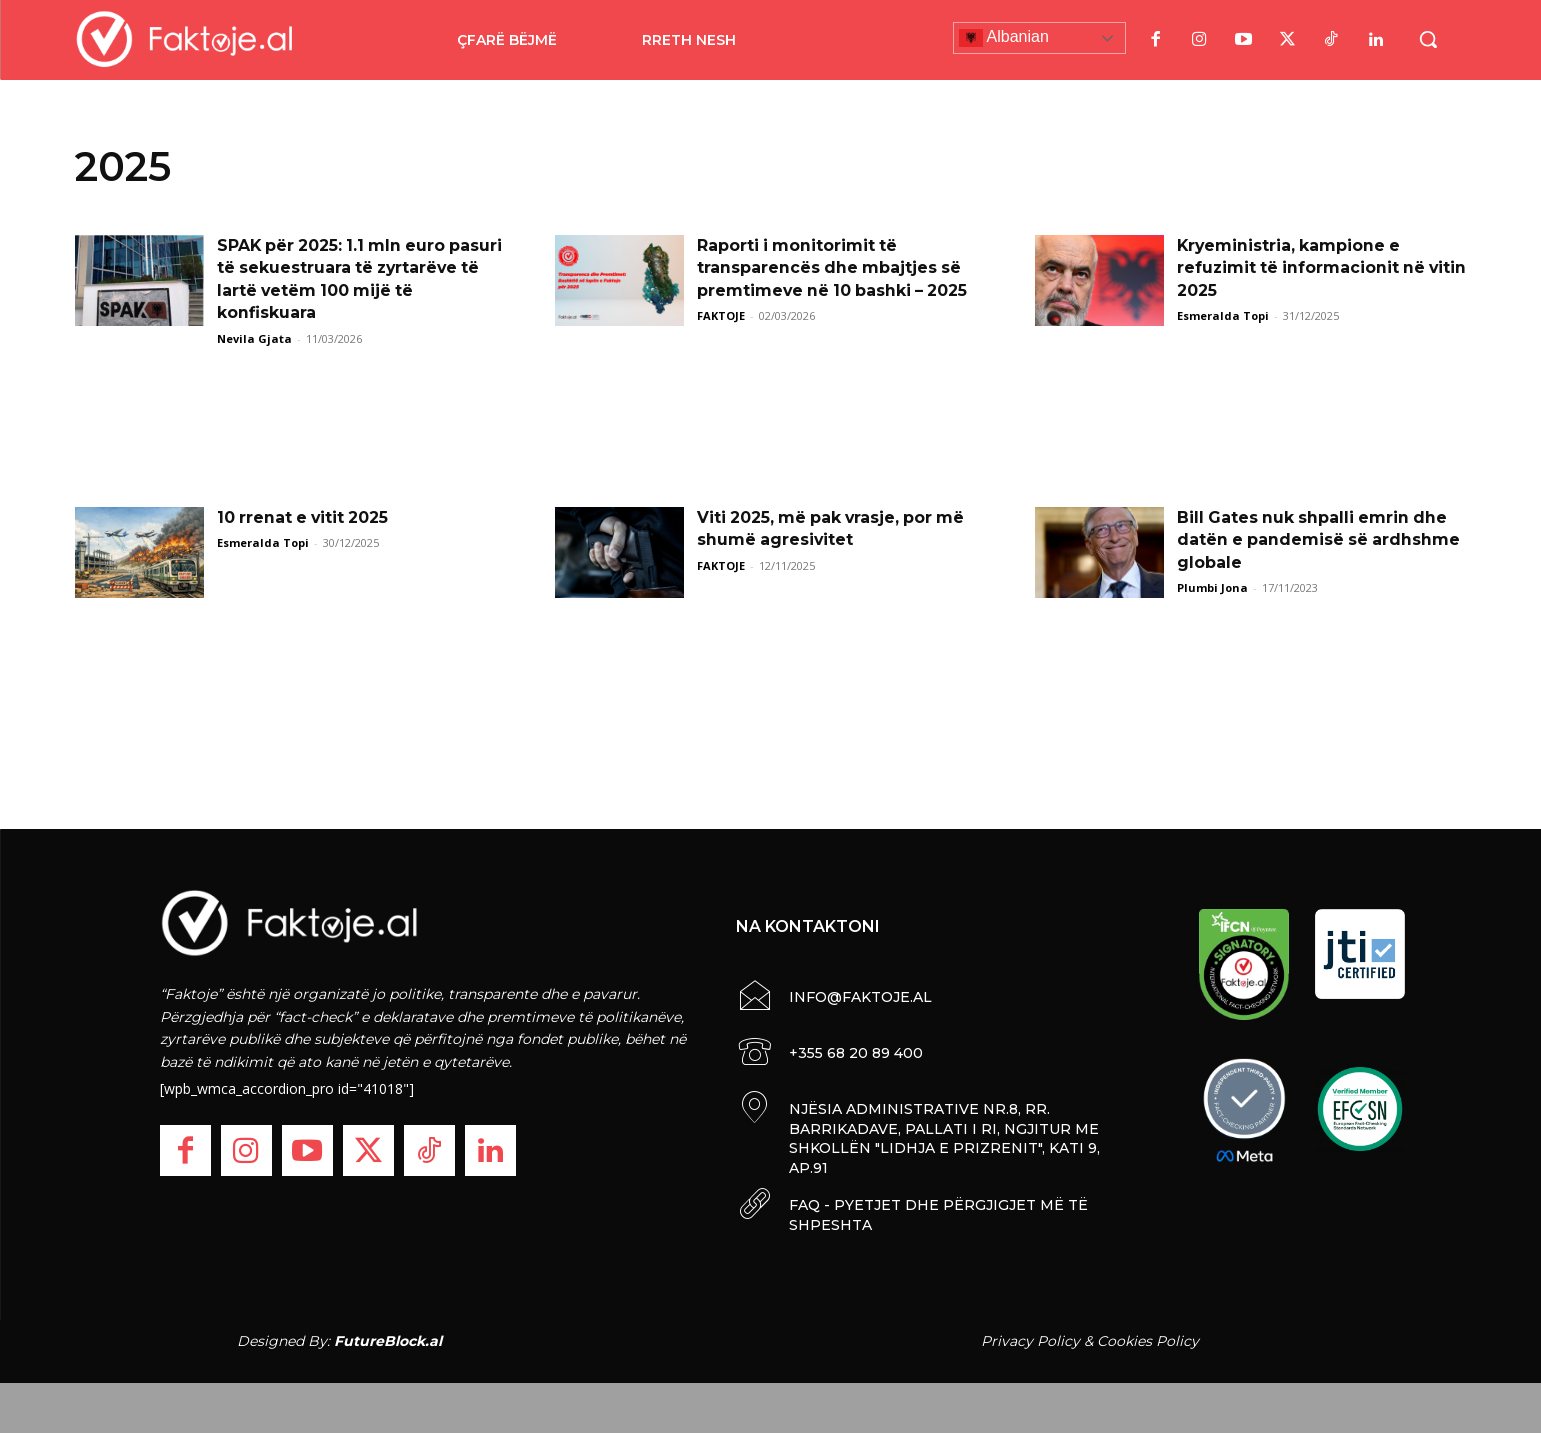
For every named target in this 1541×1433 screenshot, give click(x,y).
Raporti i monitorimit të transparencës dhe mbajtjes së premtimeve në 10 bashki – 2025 (835, 268)
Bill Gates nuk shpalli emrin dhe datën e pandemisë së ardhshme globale (1320, 540)
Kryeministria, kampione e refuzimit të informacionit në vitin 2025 (1303, 268)
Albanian (1004, 38)
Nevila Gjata (254, 338)
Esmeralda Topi (1223, 315)
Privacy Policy (1030, 1341)
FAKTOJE (721, 315)
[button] (1428, 39)
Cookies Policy (1148, 1341)
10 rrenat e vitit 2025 (307, 517)
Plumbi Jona (1212, 587)
